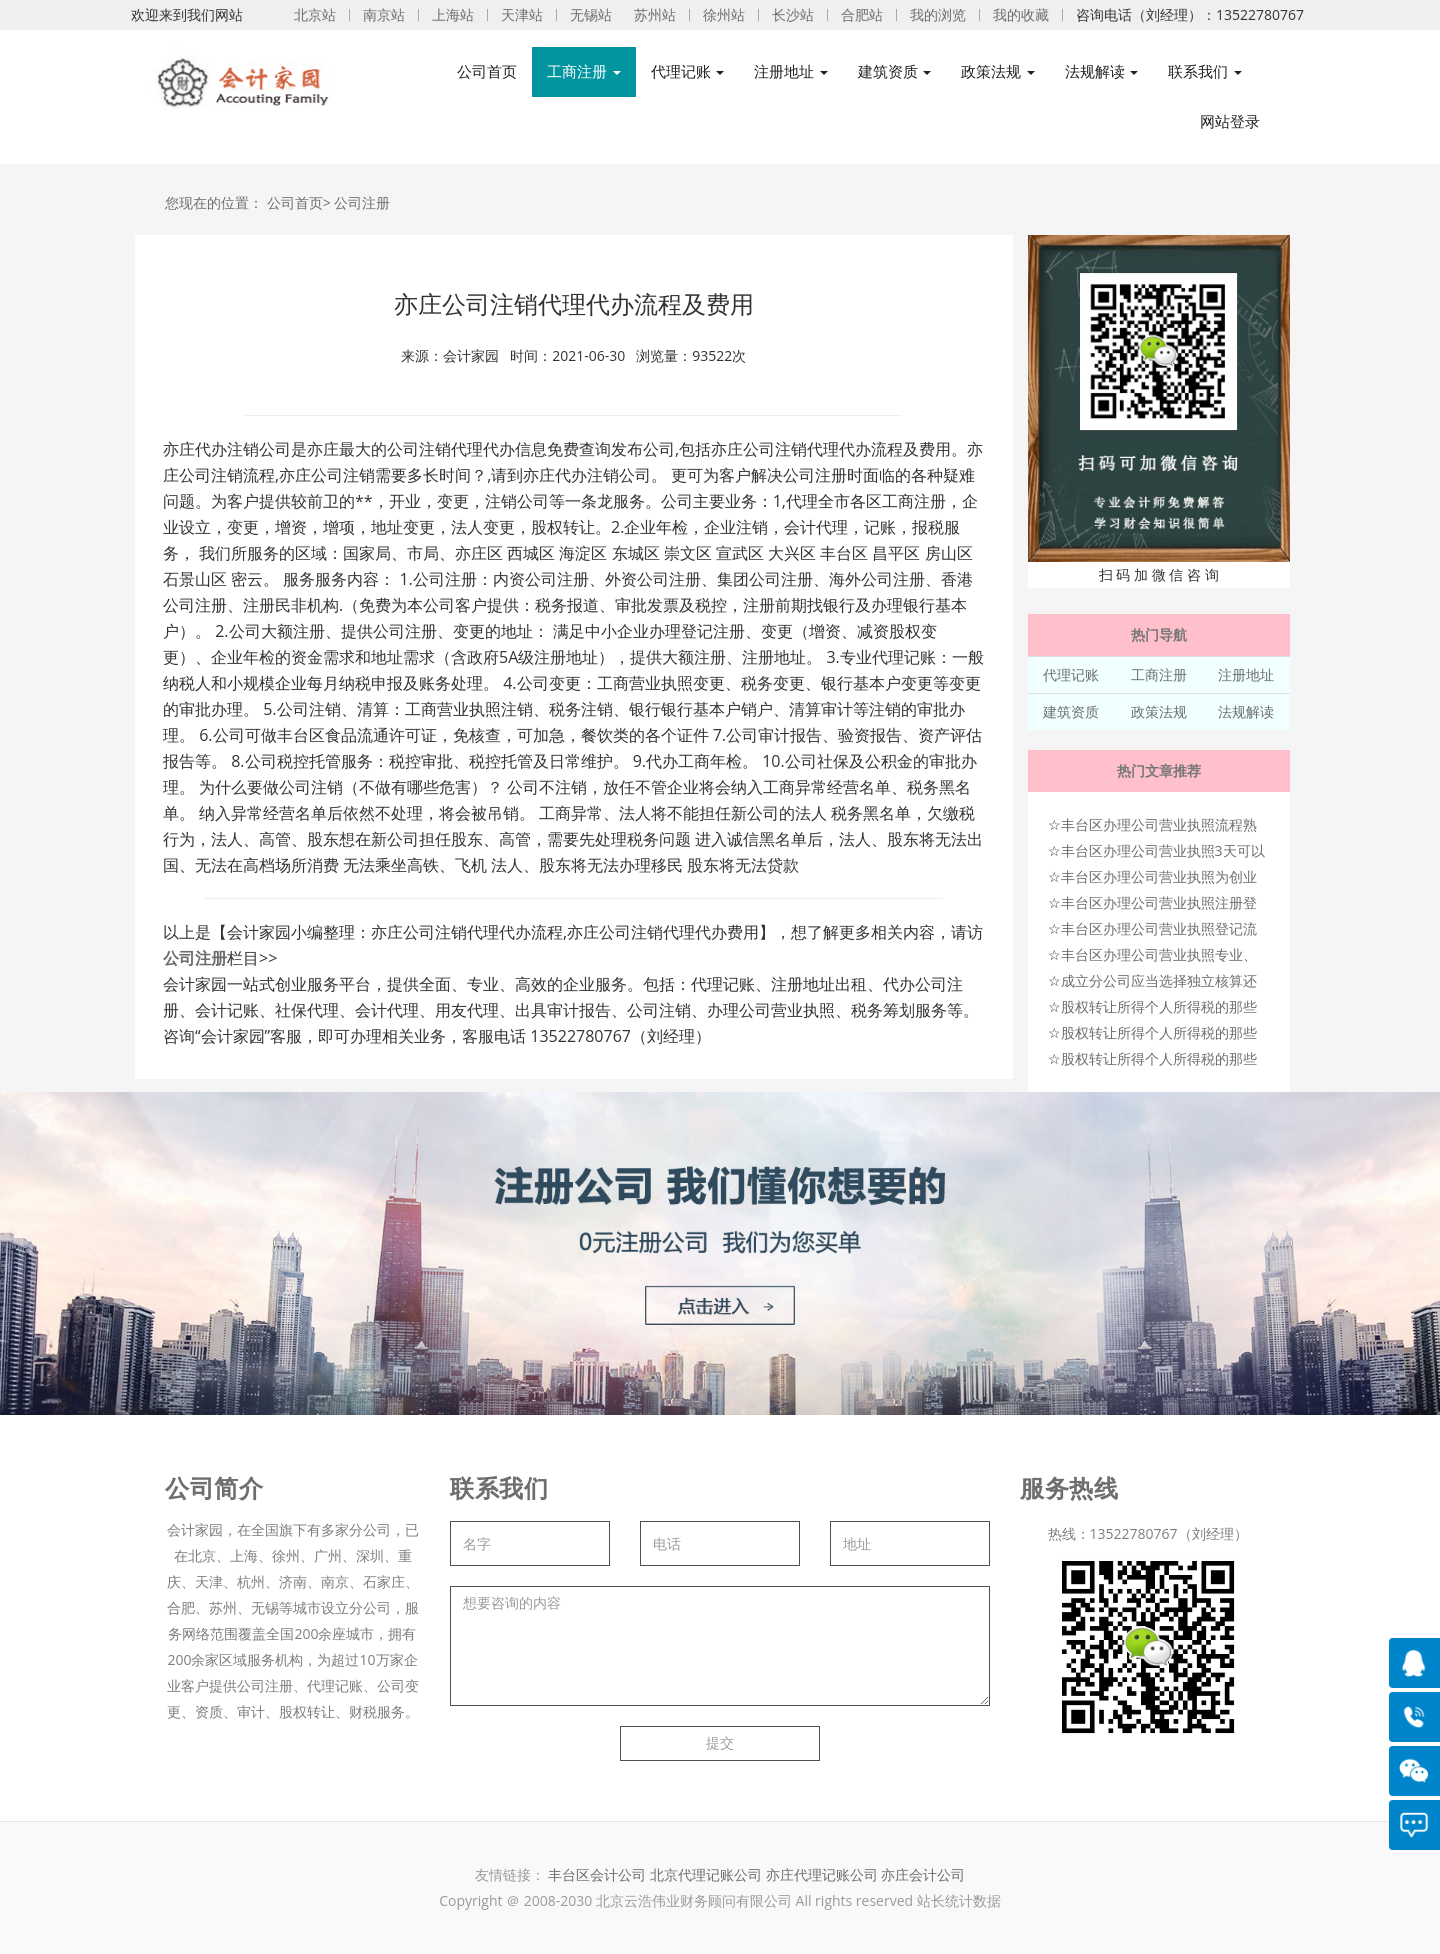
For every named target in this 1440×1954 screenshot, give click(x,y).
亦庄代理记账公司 (824, 1874)
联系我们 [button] (1205, 71)
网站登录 (1230, 121)
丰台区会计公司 (597, 1874)
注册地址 (1246, 674)
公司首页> (299, 202)
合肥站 (862, 14)
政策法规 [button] (998, 71)
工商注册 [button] (584, 71)
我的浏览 (938, 14)
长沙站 (793, 14)
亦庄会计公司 (923, 1874)
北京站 (315, 14)
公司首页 (487, 71)
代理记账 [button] (688, 71)
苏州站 (655, 14)
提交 (720, 1742)
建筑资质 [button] (895, 71)
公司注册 (362, 202)
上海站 (453, 14)
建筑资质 (1071, 711)
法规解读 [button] (1102, 71)
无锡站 (591, 14)
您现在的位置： (214, 202)
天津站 (522, 14)
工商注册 (1159, 674)
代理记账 (1071, 674)
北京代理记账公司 (706, 1874)
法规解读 (1246, 711)
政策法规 (1159, 711)
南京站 (384, 14)
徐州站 (724, 14)
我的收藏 (1021, 14)
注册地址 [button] (791, 71)
